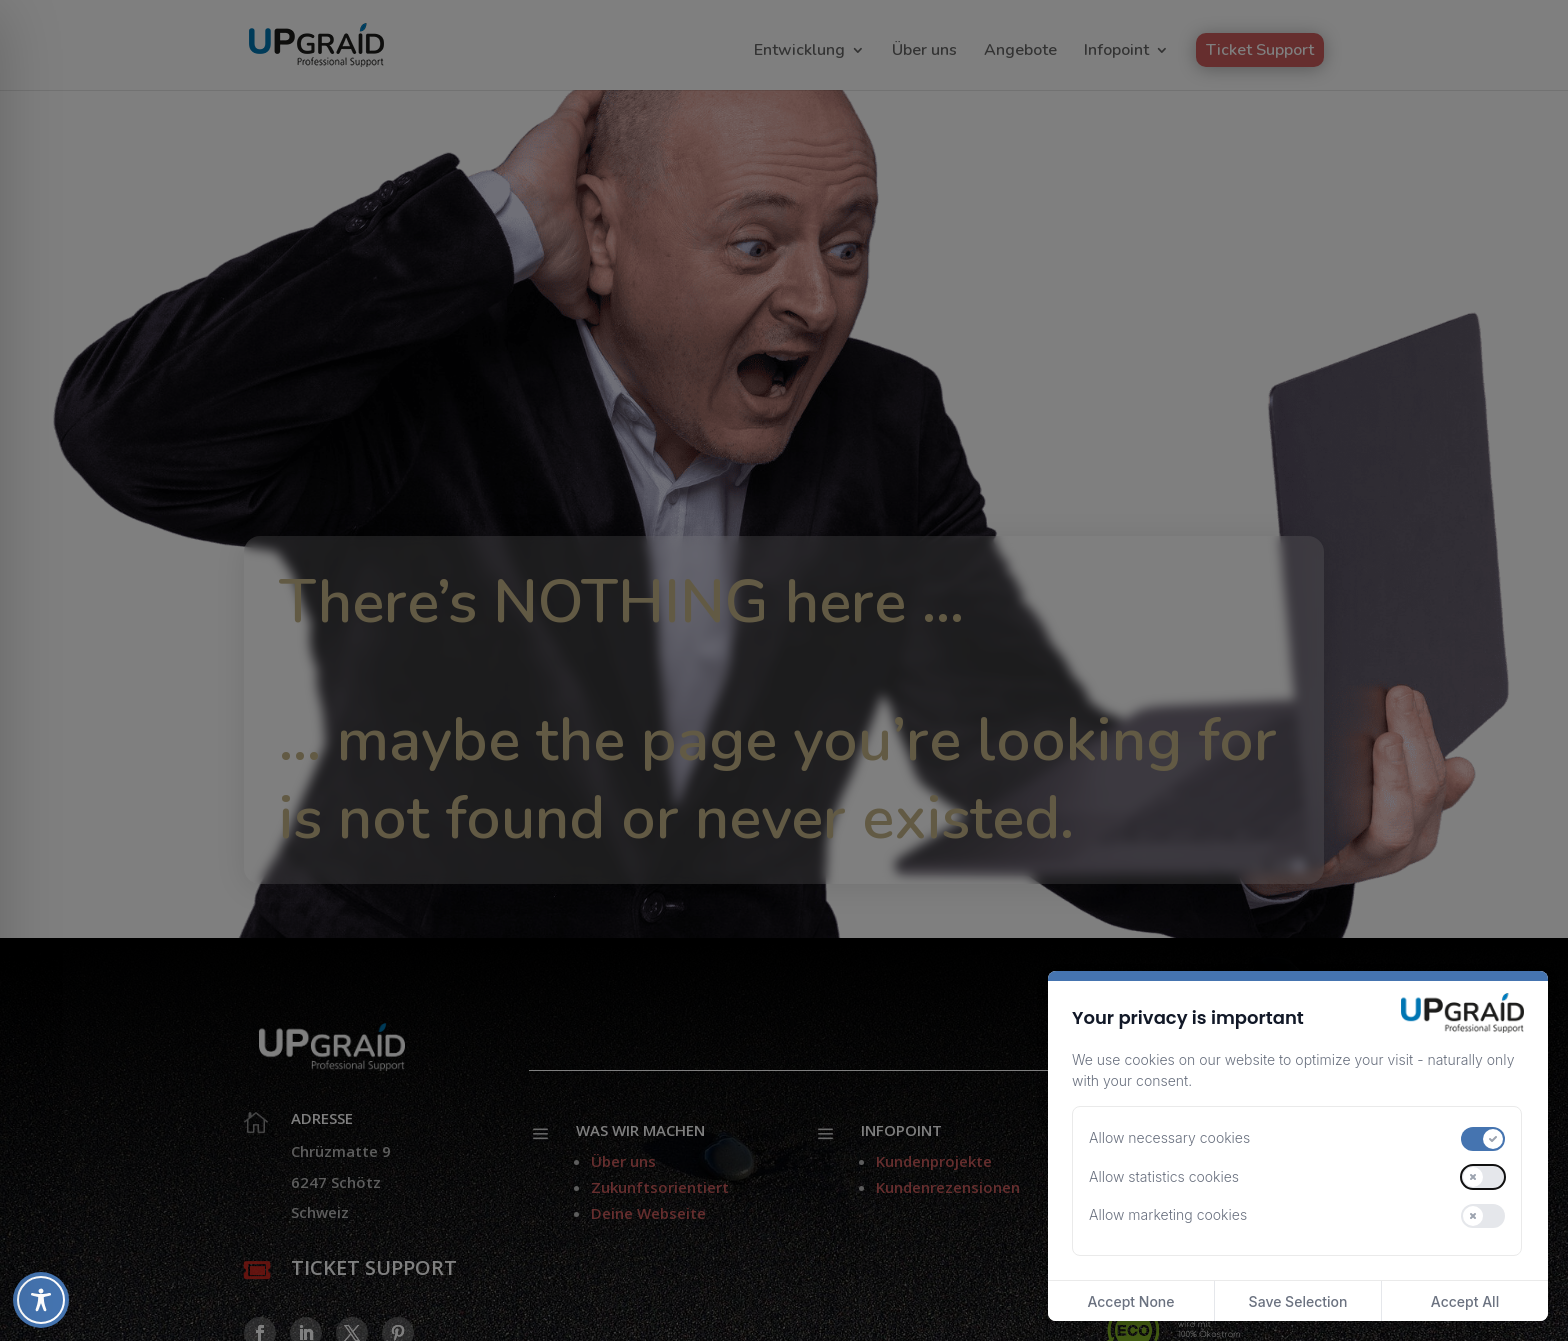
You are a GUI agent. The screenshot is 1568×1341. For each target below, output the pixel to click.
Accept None (1130, 1301)
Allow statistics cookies (1164, 1176)
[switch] (1483, 1139)
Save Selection (1298, 1301)
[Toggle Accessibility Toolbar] (41, 1300)
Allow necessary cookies (1169, 1137)
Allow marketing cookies (1168, 1214)
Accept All (1465, 1301)
